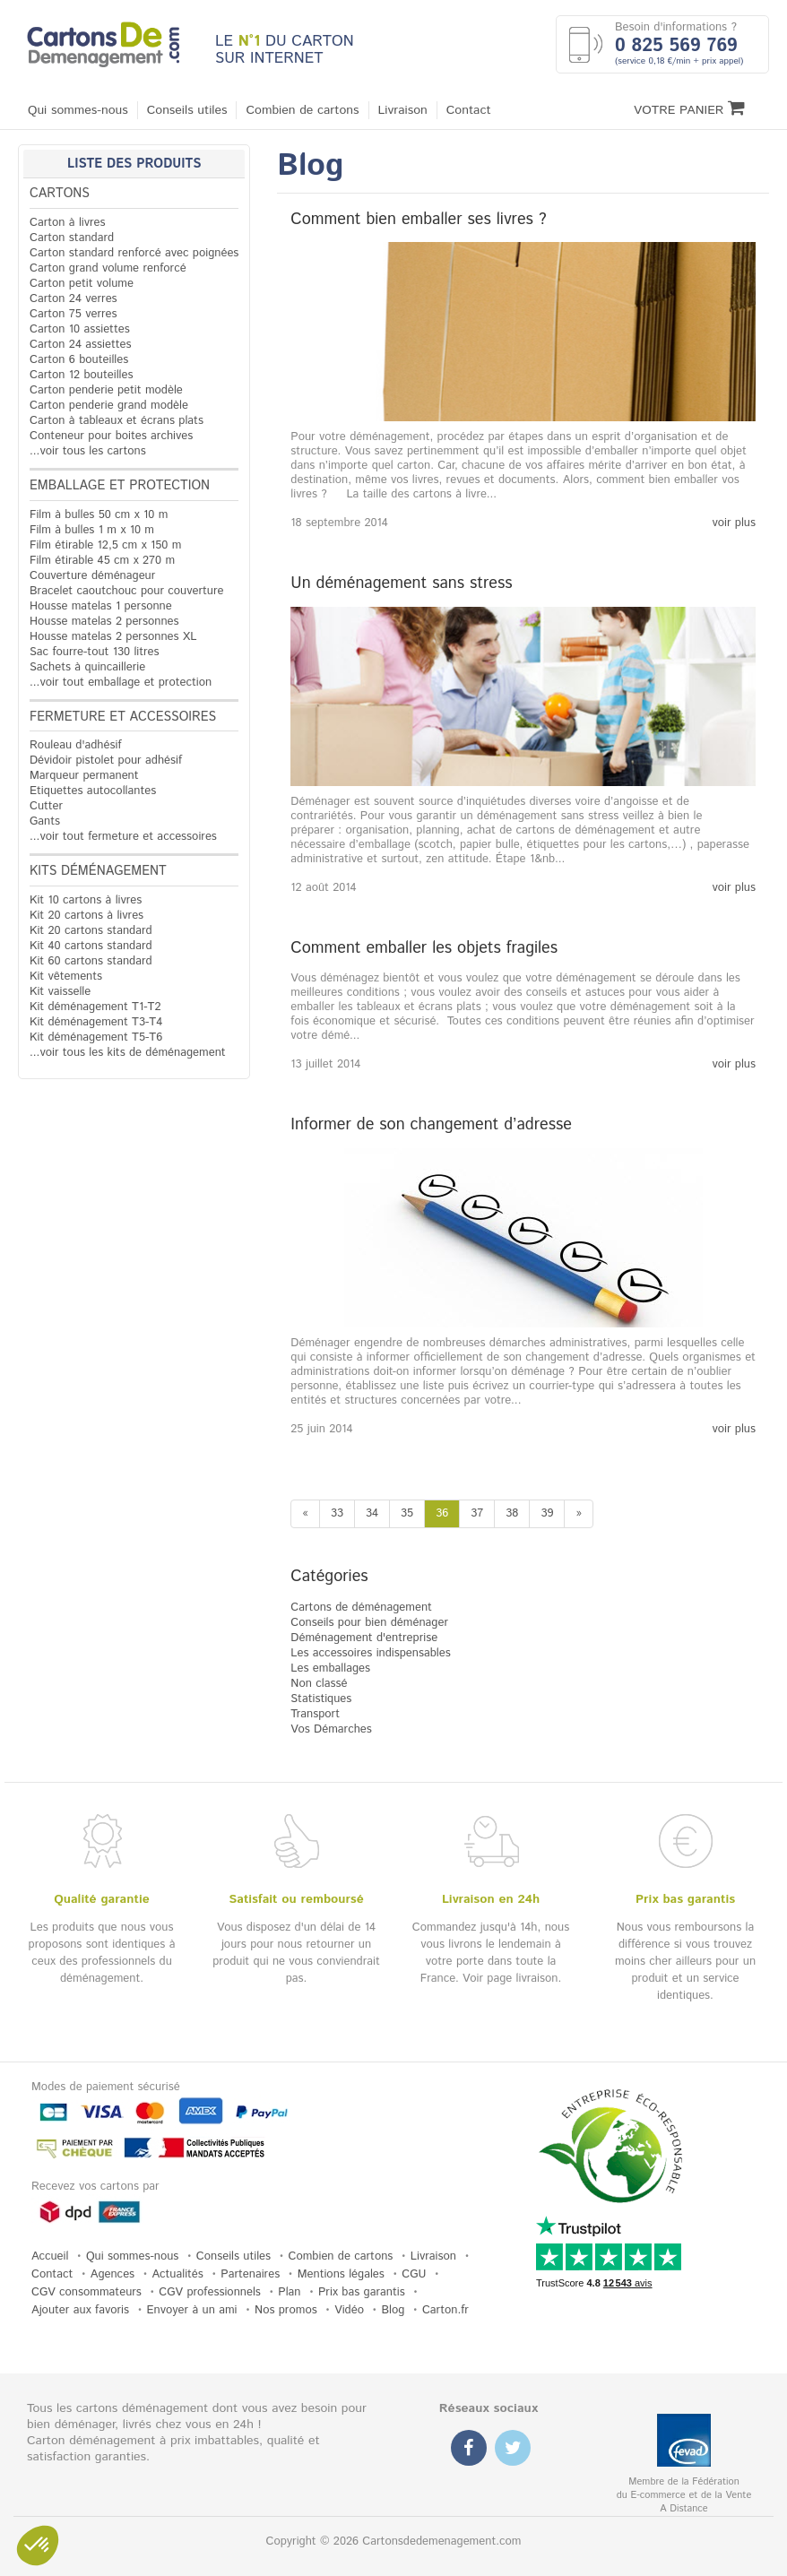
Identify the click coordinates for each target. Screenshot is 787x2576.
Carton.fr (445, 2310)
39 (547, 1513)
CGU (414, 2274)
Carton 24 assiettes (80, 344)
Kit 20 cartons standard (91, 930)
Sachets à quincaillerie (87, 667)
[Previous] (305, 1514)
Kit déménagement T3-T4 (96, 1022)
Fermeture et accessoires (123, 717)
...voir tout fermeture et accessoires (123, 836)
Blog (392, 2310)
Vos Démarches (331, 1729)
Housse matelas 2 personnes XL (113, 636)
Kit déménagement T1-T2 (95, 1007)
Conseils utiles (187, 110)
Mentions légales (341, 2274)
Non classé (318, 1683)
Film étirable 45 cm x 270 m (102, 560)
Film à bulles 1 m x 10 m (92, 530)
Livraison (403, 110)
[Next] (578, 1514)
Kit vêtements (66, 976)
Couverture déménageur (92, 575)
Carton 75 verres (73, 314)
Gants (45, 821)
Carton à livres (68, 222)
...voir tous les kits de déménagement (128, 1052)
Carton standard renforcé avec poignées (134, 253)
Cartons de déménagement (361, 1607)
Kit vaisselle (60, 991)
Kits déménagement (98, 871)
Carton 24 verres (73, 298)
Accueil (49, 2256)
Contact (468, 110)
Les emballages (330, 1668)
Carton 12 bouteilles (81, 375)
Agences (112, 2274)
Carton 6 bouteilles (79, 359)
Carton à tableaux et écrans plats (116, 420)
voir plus (734, 523)
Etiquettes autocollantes (93, 791)
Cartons (60, 194)
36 (442, 1513)
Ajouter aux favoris (80, 2310)
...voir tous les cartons (88, 451)
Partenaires (250, 2274)
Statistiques (320, 1698)
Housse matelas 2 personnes (104, 621)
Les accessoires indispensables (370, 1653)
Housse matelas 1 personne (101, 606)
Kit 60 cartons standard (91, 961)
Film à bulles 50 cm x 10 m (99, 514)
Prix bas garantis (361, 2292)
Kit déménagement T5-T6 (96, 1037)
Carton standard (72, 237)
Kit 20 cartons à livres (86, 915)
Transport (315, 1714)
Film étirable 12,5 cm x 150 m (105, 545)
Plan (289, 2292)
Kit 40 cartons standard (91, 946)
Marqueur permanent (84, 775)
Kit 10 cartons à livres (86, 900)
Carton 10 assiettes (80, 329)
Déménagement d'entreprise (363, 1638)
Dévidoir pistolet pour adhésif (106, 760)
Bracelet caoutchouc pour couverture (126, 591)
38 (512, 1513)
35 (407, 1513)
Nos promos (286, 2310)
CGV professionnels (210, 2292)
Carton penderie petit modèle (106, 390)
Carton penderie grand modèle (109, 405)
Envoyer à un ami (192, 2310)
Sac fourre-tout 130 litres (95, 652)
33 (337, 1513)
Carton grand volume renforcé (108, 268)
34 (372, 1513)
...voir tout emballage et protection (121, 682)
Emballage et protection (120, 486)
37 (477, 1513)
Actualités (177, 2274)
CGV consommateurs (86, 2292)
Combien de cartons (302, 110)
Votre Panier (689, 109)
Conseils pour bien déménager (369, 1622)
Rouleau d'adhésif (76, 745)
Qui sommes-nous (78, 110)
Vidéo (349, 2310)
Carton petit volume (82, 283)
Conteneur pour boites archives (111, 436)
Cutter (46, 806)
